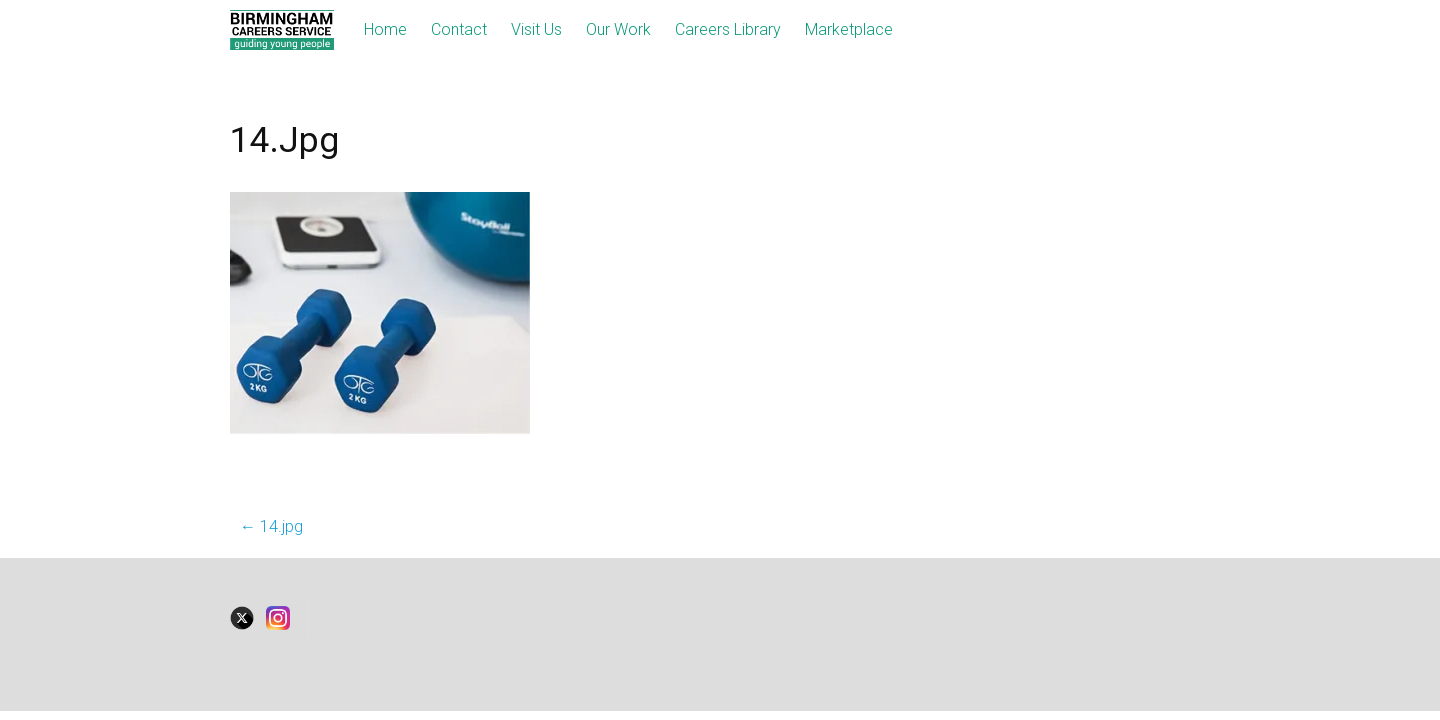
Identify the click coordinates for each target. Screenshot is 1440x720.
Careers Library (728, 29)
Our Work (618, 29)
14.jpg (271, 526)
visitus (418, 617)
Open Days (575, 617)
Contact (459, 29)
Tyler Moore (1168, 617)
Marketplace (849, 29)
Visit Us (536, 29)
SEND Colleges (377, 646)
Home (385, 29)
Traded (653, 617)
